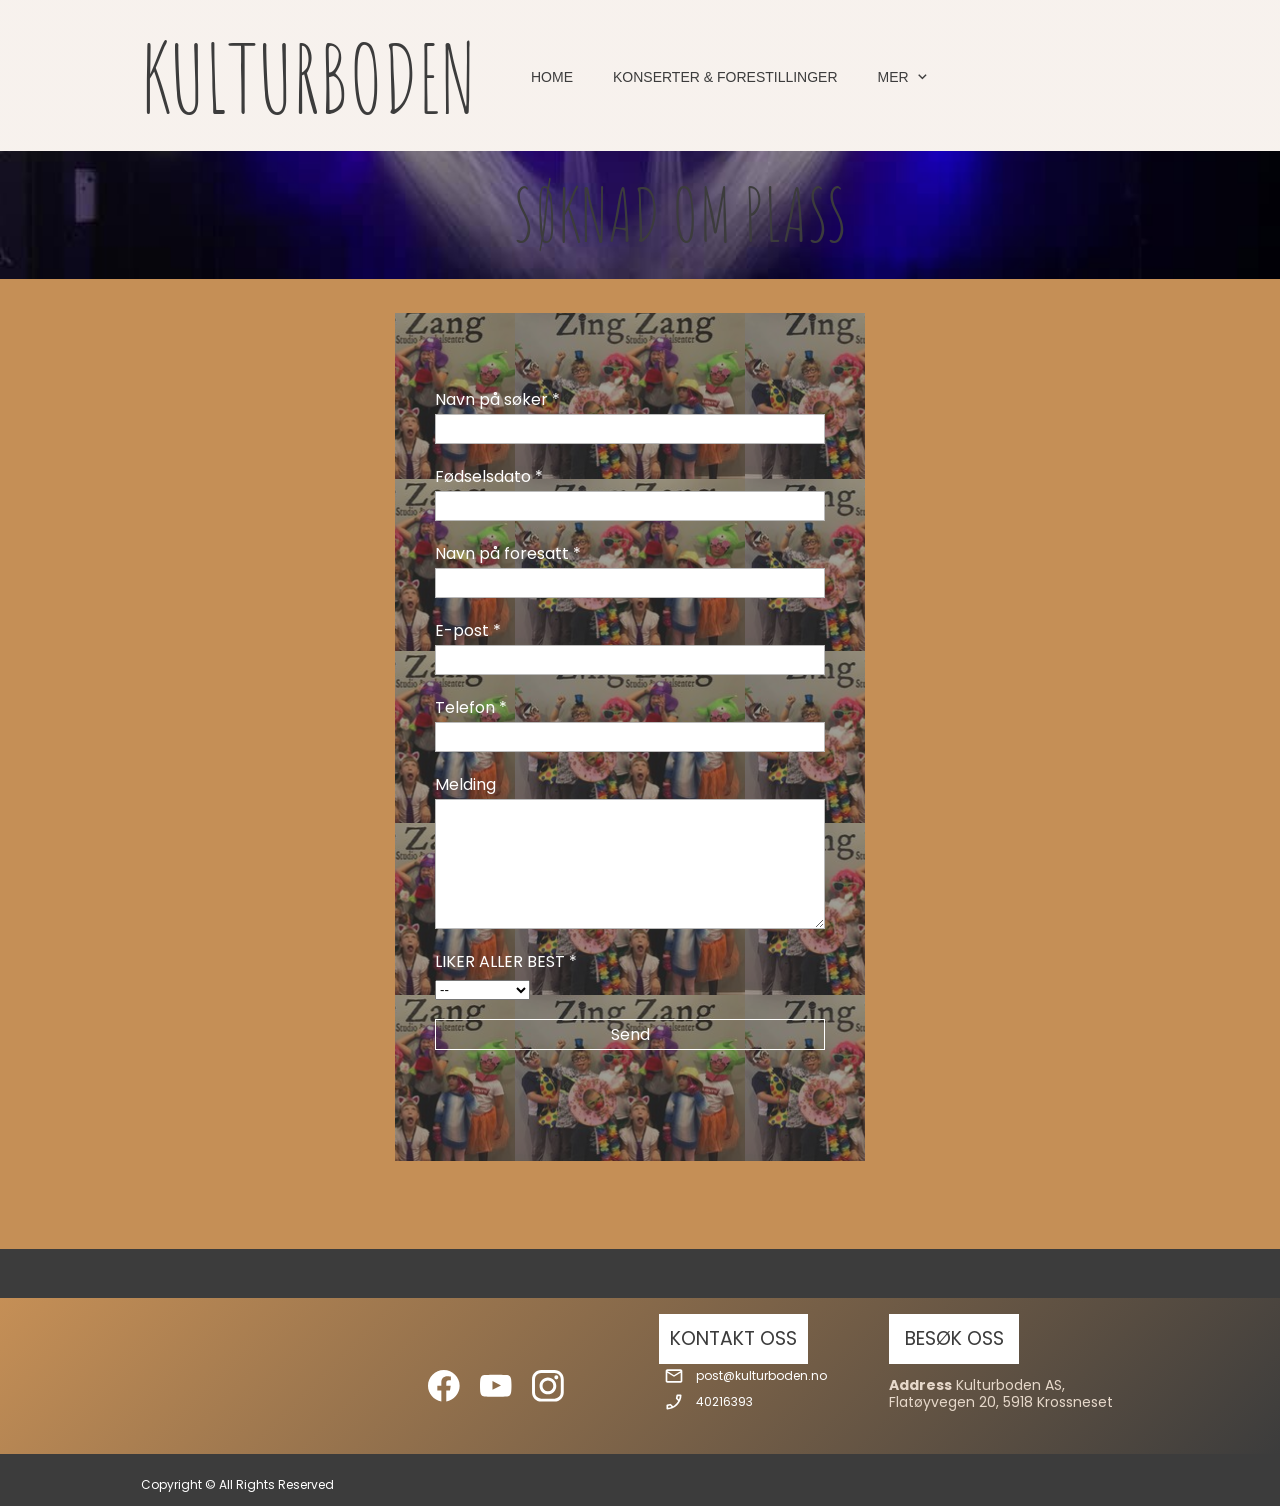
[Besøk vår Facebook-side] (444, 1386)
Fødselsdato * (489, 476)
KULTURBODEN (308, 77)
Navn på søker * (497, 399)
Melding (465, 784)
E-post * (468, 630)
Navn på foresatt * (508, 553)
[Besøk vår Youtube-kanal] (496, 1386)
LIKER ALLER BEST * (506, 961)
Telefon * (471, 707)
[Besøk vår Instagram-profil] (548, 1386)
